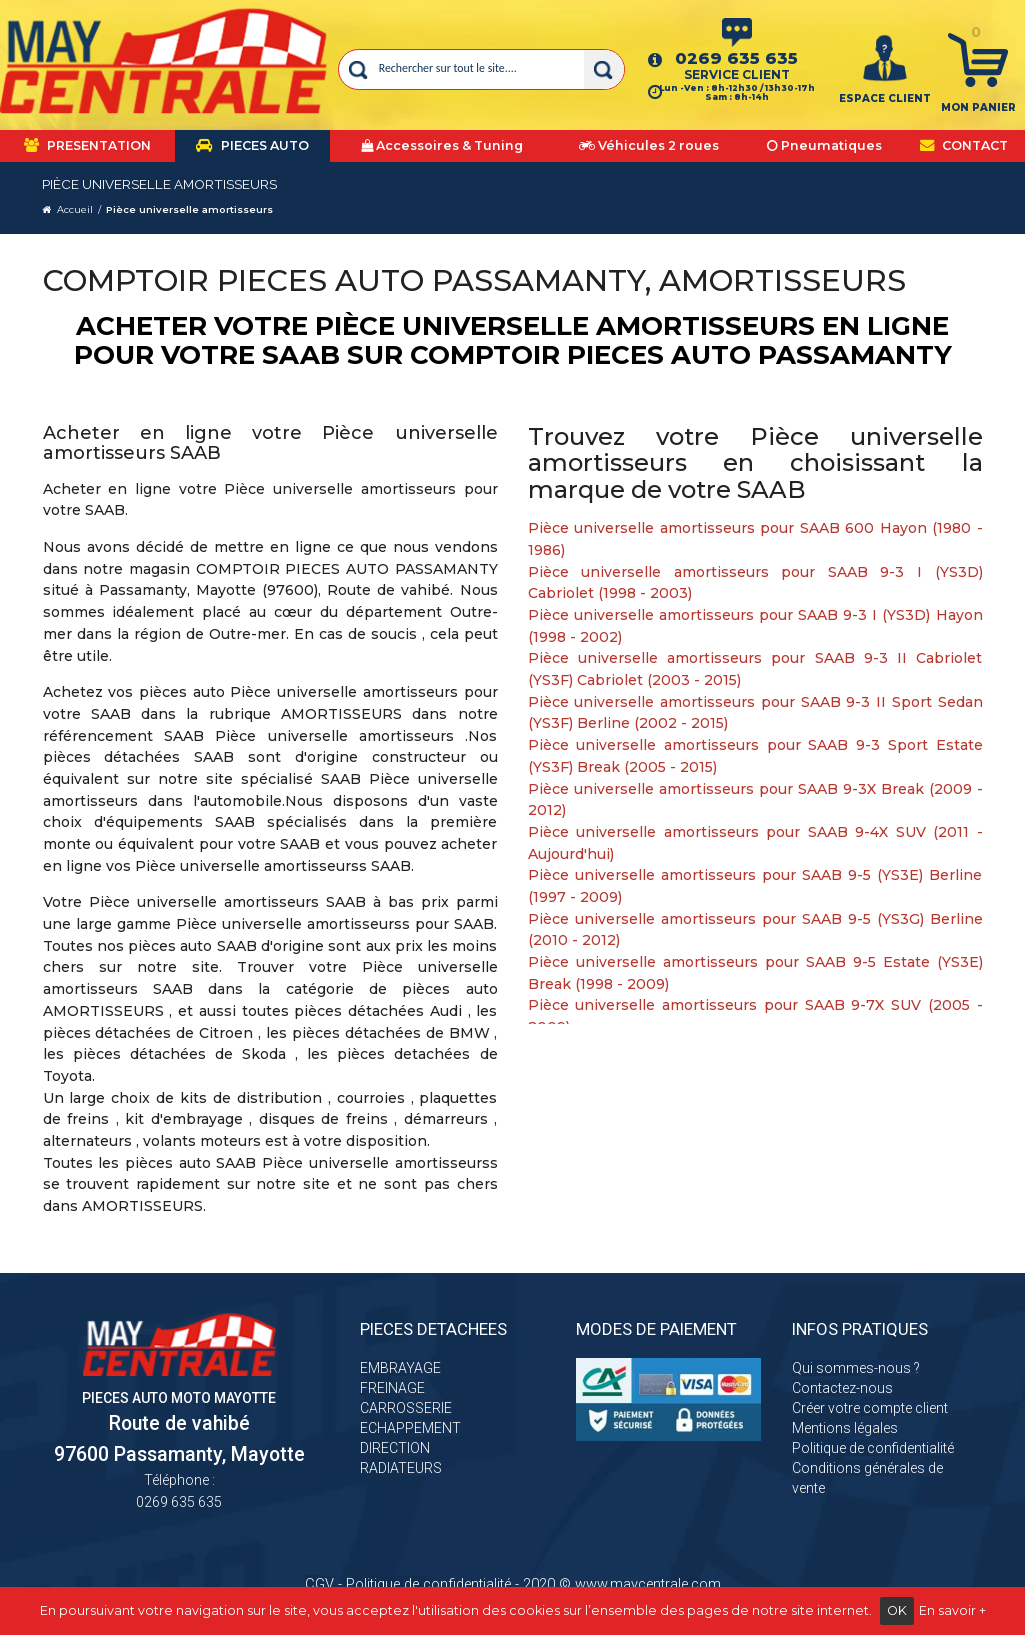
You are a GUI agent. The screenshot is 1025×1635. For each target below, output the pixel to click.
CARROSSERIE (406, 1408)
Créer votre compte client (870, 1408)
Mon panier (978, 107)
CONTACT (964, 145)
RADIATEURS (401, 1468)
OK (897, 1610)
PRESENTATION (87, 145)
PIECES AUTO (252, 145)
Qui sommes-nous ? (856, 1368)
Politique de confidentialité (873, 1448)
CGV (319, 1584)
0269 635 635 (736, 58)
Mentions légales (845, 1428)
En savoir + (952, 1610)
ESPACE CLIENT (885, 98)
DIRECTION (395, 1448)
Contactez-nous (842, 1388)
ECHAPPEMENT (410, 1428)
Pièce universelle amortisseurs (189, 209)
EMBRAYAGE (400, 1368)
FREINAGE (392, 1388)
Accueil (75, 209)
